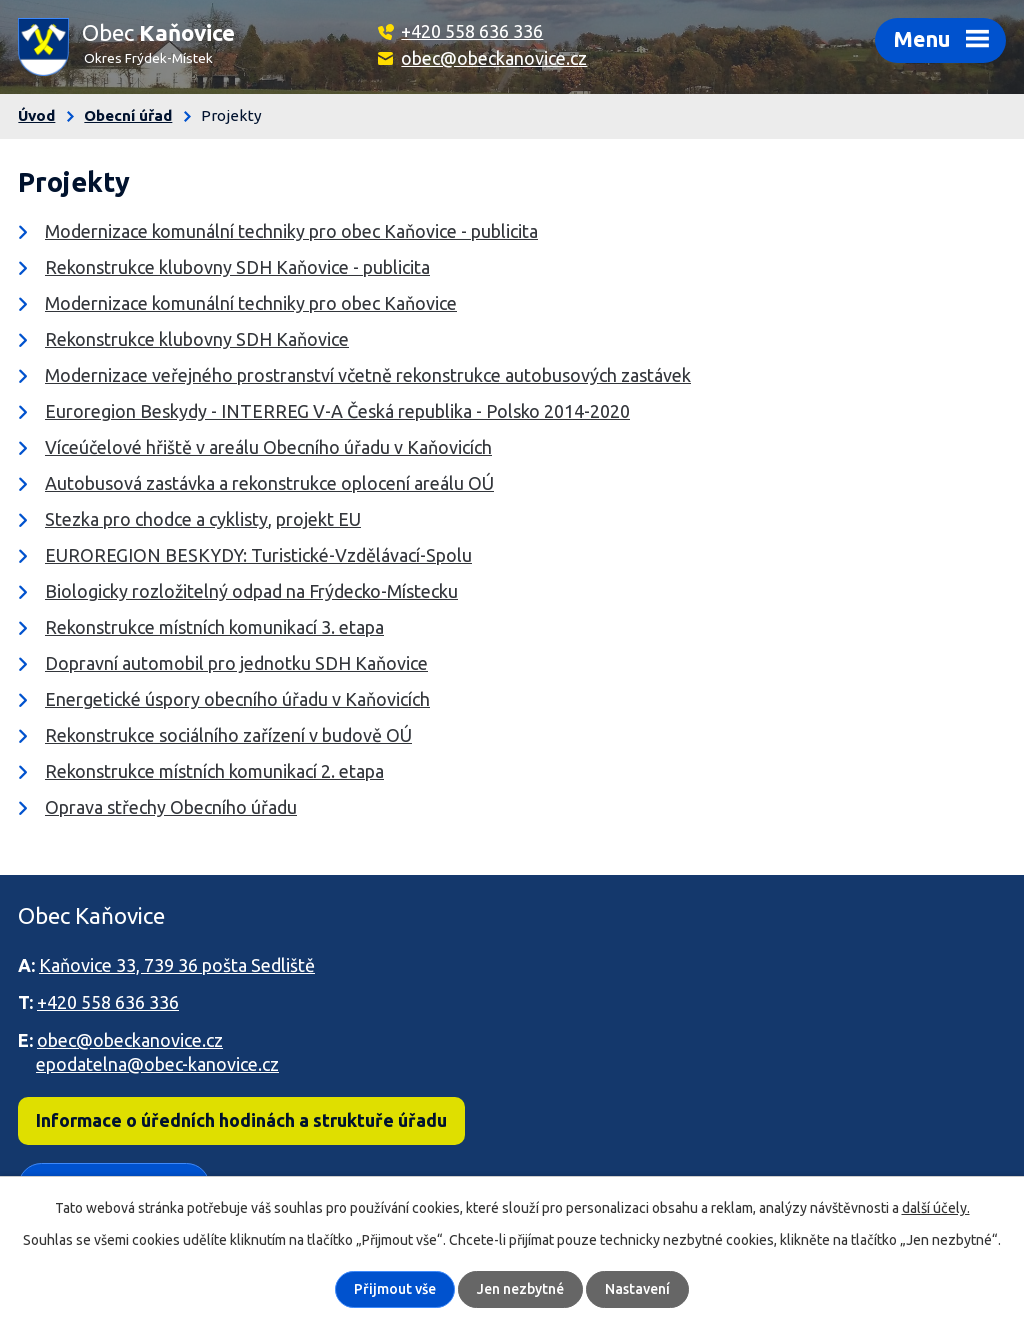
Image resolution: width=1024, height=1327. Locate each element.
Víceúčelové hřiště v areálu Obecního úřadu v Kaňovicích (268, 447)
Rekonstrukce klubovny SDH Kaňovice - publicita (237, 267)
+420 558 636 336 (472, 31)
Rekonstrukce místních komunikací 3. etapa (214, 627)
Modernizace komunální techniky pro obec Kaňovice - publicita (291, 231)
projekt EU (318, 519)
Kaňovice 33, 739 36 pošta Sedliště (177, 965)
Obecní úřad (128, 115)
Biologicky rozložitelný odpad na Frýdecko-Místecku (251, 591)
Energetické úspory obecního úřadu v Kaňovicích (237, 699)
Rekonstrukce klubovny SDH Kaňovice (197, 339)
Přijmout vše (395, 1289)
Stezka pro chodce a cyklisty (156, 519)
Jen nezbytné (520, 1289)
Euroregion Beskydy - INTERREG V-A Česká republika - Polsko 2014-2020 (337, 411)
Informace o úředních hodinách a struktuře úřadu (241, 1120)
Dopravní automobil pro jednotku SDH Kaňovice (236, 663)
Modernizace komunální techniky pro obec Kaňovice (251, 303)
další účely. (936, 1208)
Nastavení (637, 1289)
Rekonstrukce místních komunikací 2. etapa (214, 771)
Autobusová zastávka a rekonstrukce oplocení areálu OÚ (269, 483)
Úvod (36, 115)
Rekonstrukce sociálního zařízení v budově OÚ (228, 735)
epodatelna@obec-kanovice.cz (157, 1064)
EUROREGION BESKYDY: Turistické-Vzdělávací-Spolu (258, 555)
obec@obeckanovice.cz (494, 58)
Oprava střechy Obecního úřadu (171, 807)
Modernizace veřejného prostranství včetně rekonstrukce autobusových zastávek (368, 375)
